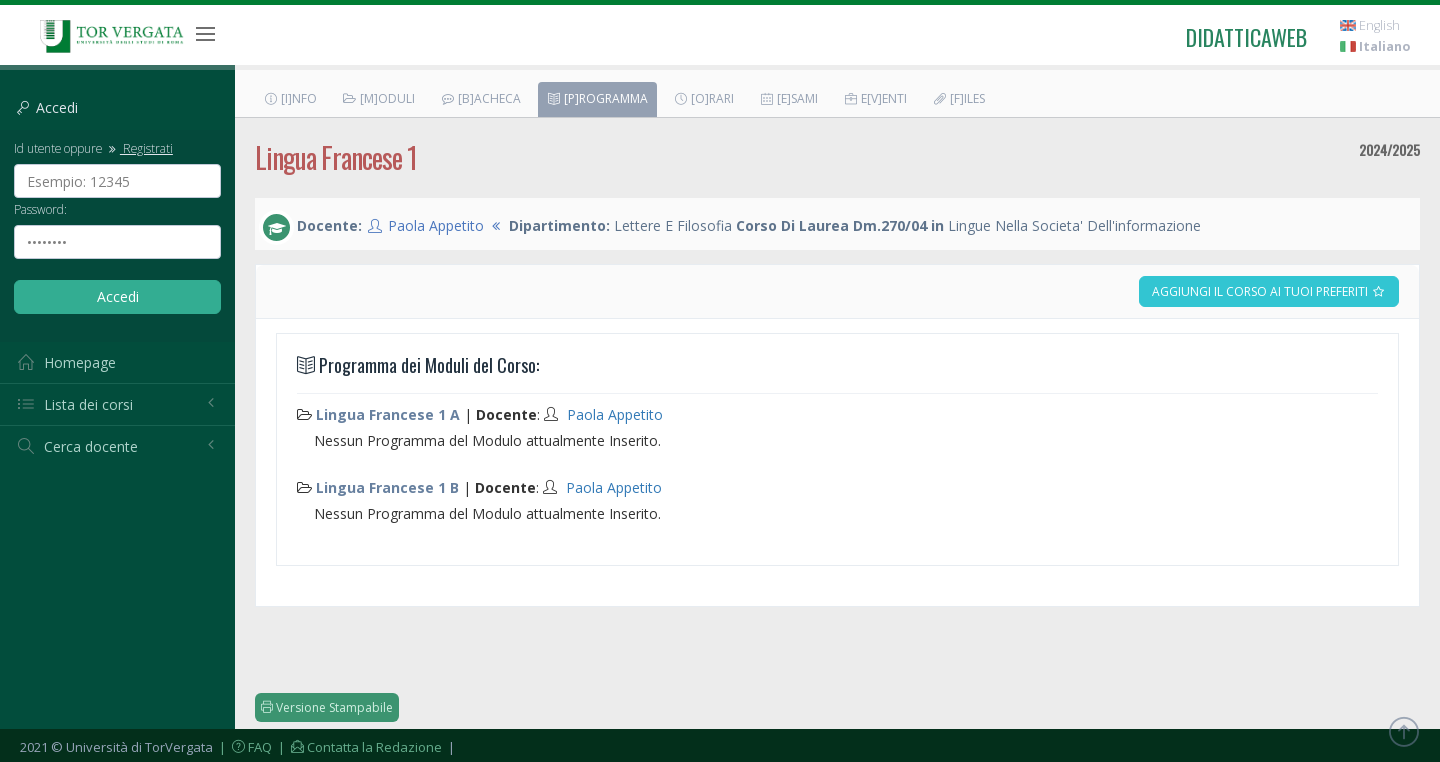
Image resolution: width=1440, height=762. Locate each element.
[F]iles (958, 98)
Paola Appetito (436, 225)
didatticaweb (1246, 37)
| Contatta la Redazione (358, 747)
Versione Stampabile (327, 707)
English (1370, 25)
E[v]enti (875, 98)
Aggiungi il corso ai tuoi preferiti (1269, 291)
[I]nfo (290, 98)
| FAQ (244, 747)
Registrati (139, 148)
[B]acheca (480, 98)
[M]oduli (378, 98)
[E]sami (788, 98)
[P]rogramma (597, 98)
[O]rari (703, 98)
